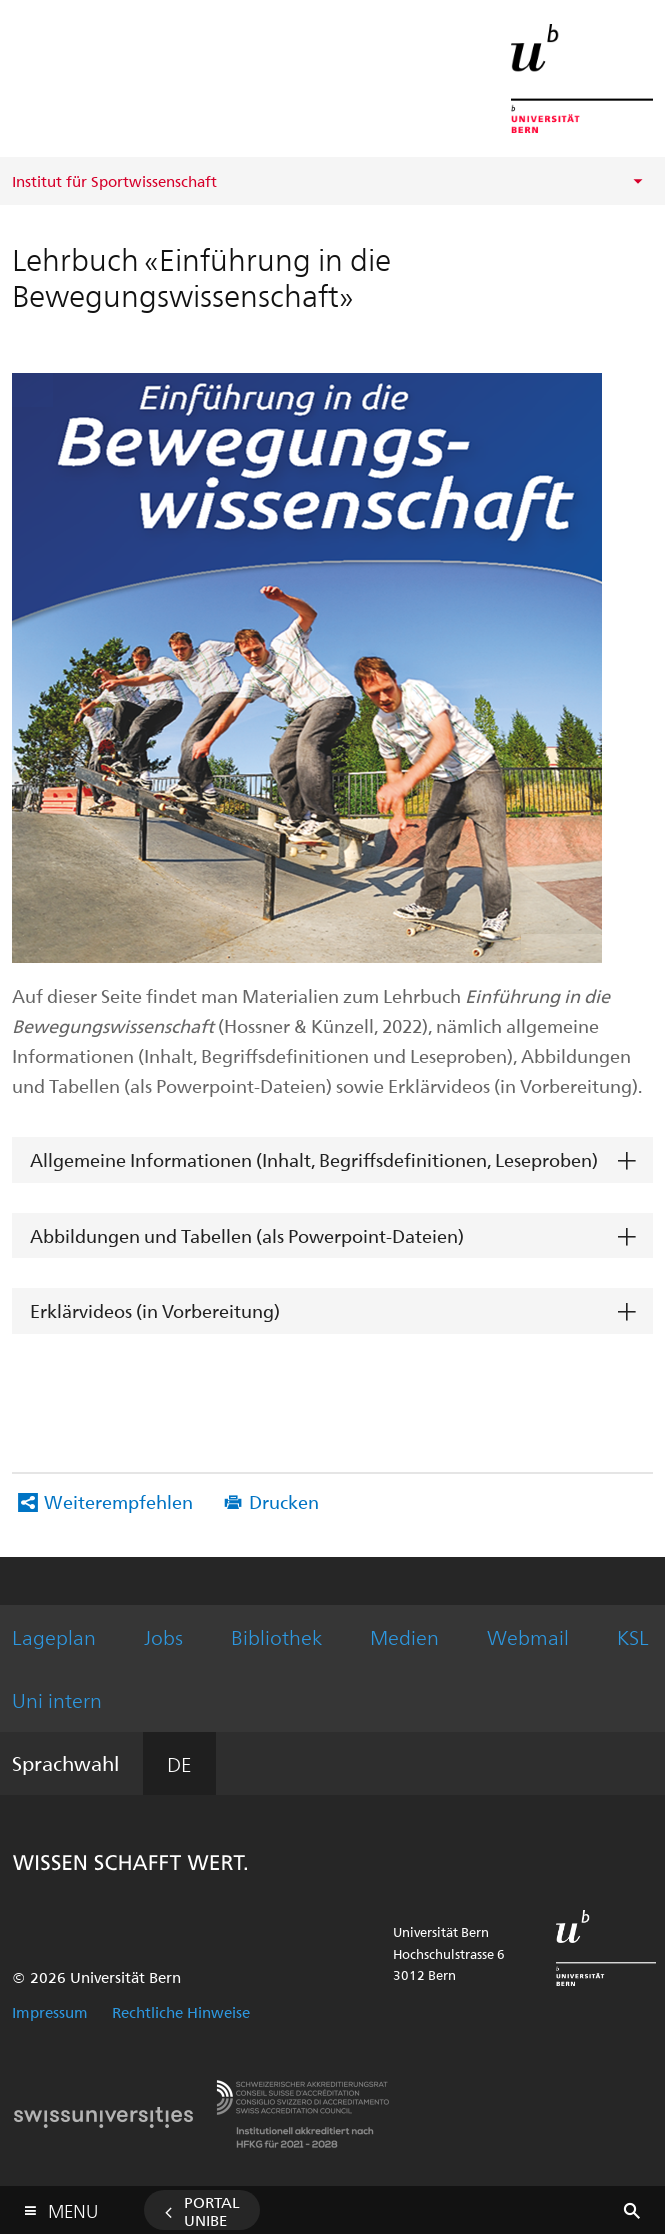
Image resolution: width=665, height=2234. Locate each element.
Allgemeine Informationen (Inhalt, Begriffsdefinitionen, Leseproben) (314, 1159)
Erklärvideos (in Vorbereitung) (155, 1310)
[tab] (332, 1160)
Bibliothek (276, 1636)
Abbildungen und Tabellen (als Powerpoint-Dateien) (247, 1235)
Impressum (50, 2012)
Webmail (528, 1636)
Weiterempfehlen (118, 1501)
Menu (73, 2206)
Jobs (163, 1636)
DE (179, 1763)
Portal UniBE (212, 2211)
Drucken (284, 1501)
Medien (404, 1636)
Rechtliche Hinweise (181, 2012)
